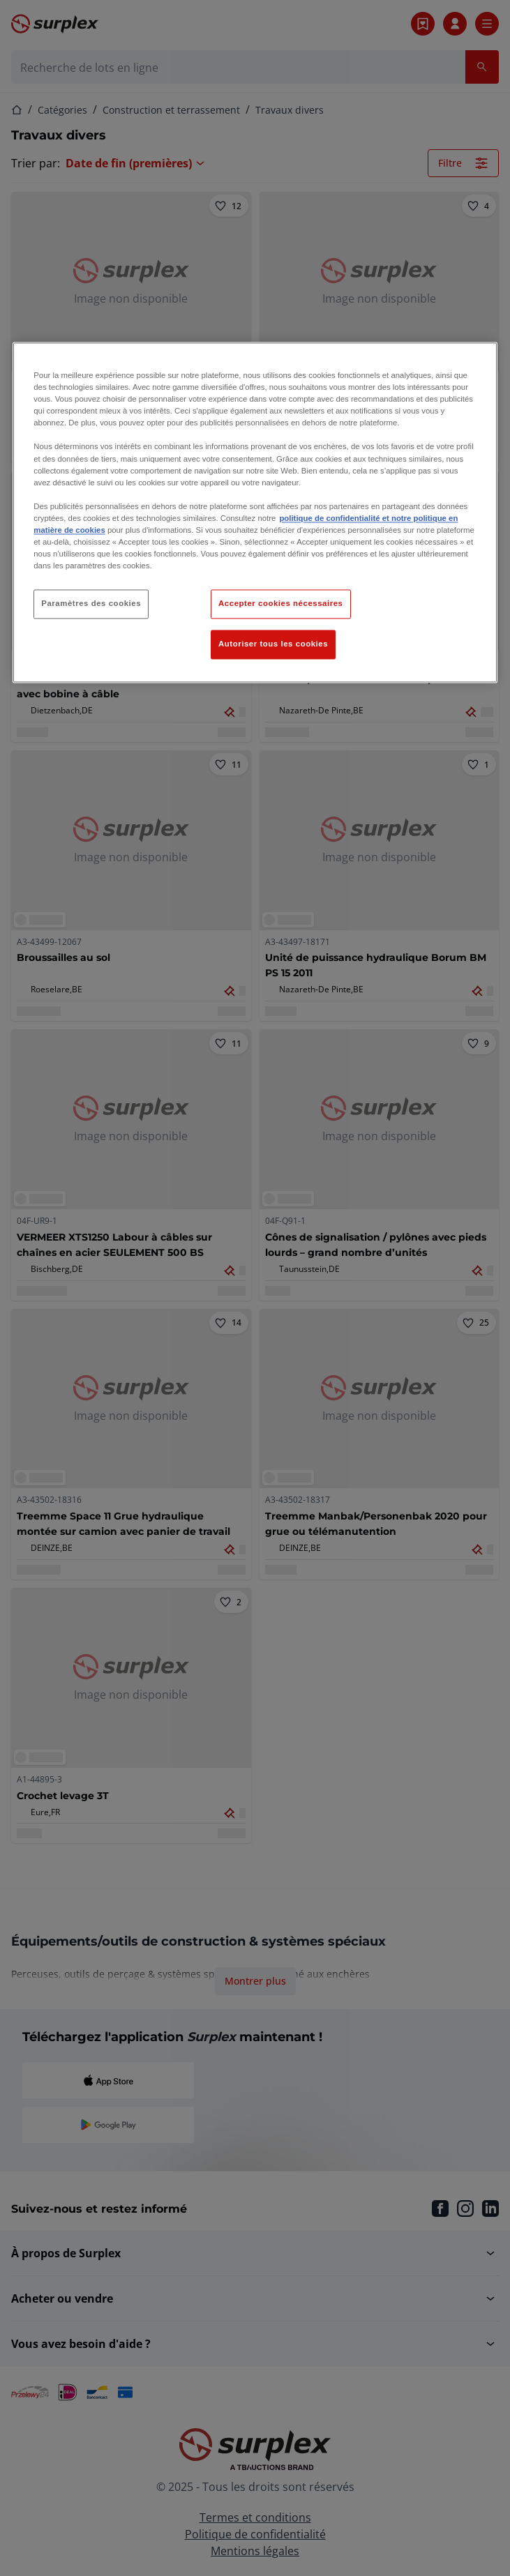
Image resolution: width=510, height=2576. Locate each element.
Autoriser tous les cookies (273, 644)
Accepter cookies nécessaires (280, 604)
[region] (255, 512)
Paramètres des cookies (91, 604)
